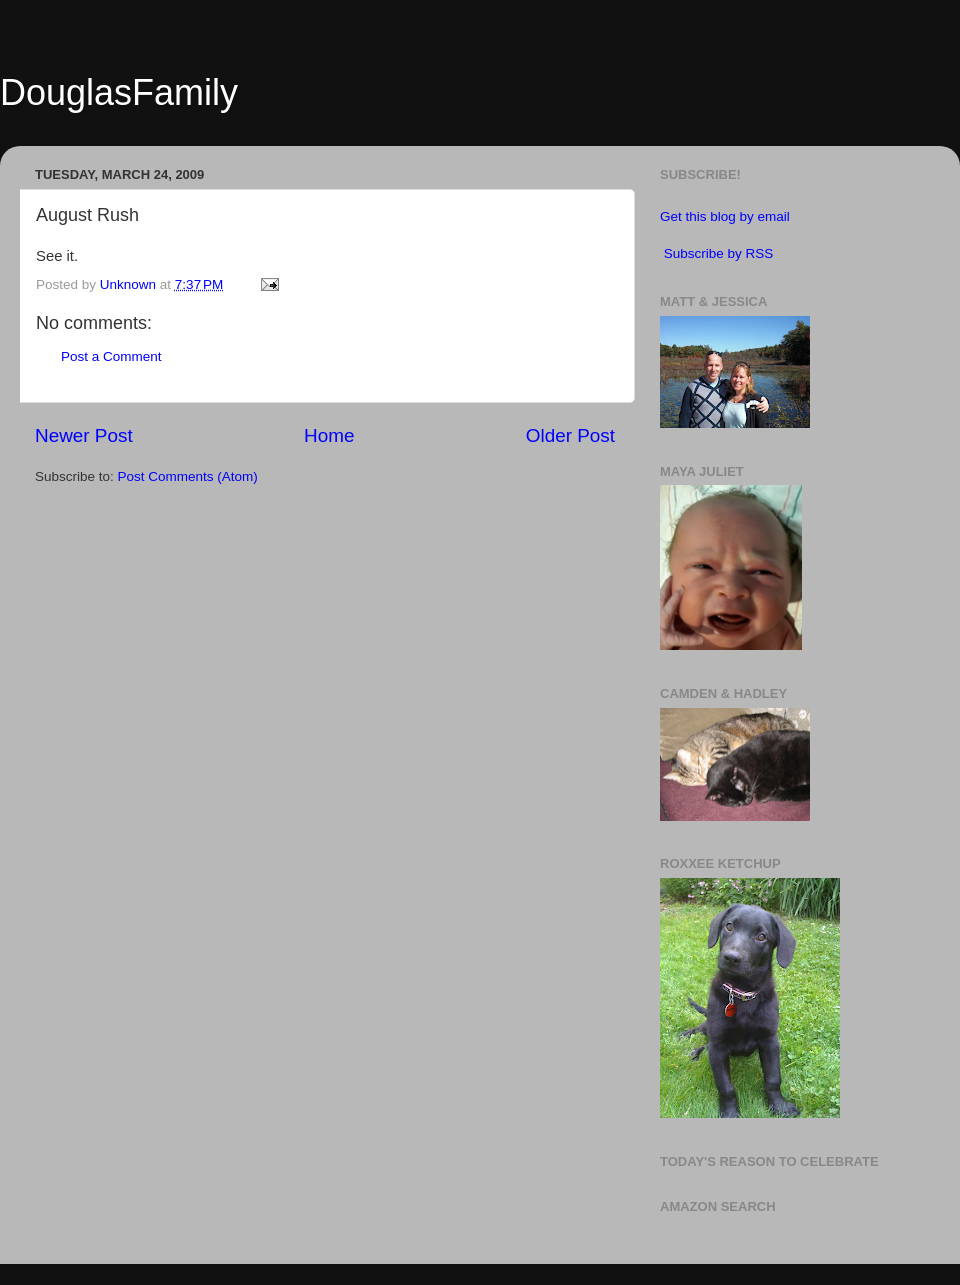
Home (329, 435)
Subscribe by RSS (719, 253)
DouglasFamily (119, 92)
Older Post (570, 435)
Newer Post (84, 435)
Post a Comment (111, 356)
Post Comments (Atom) (188, 476)
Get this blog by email (725, 216)
